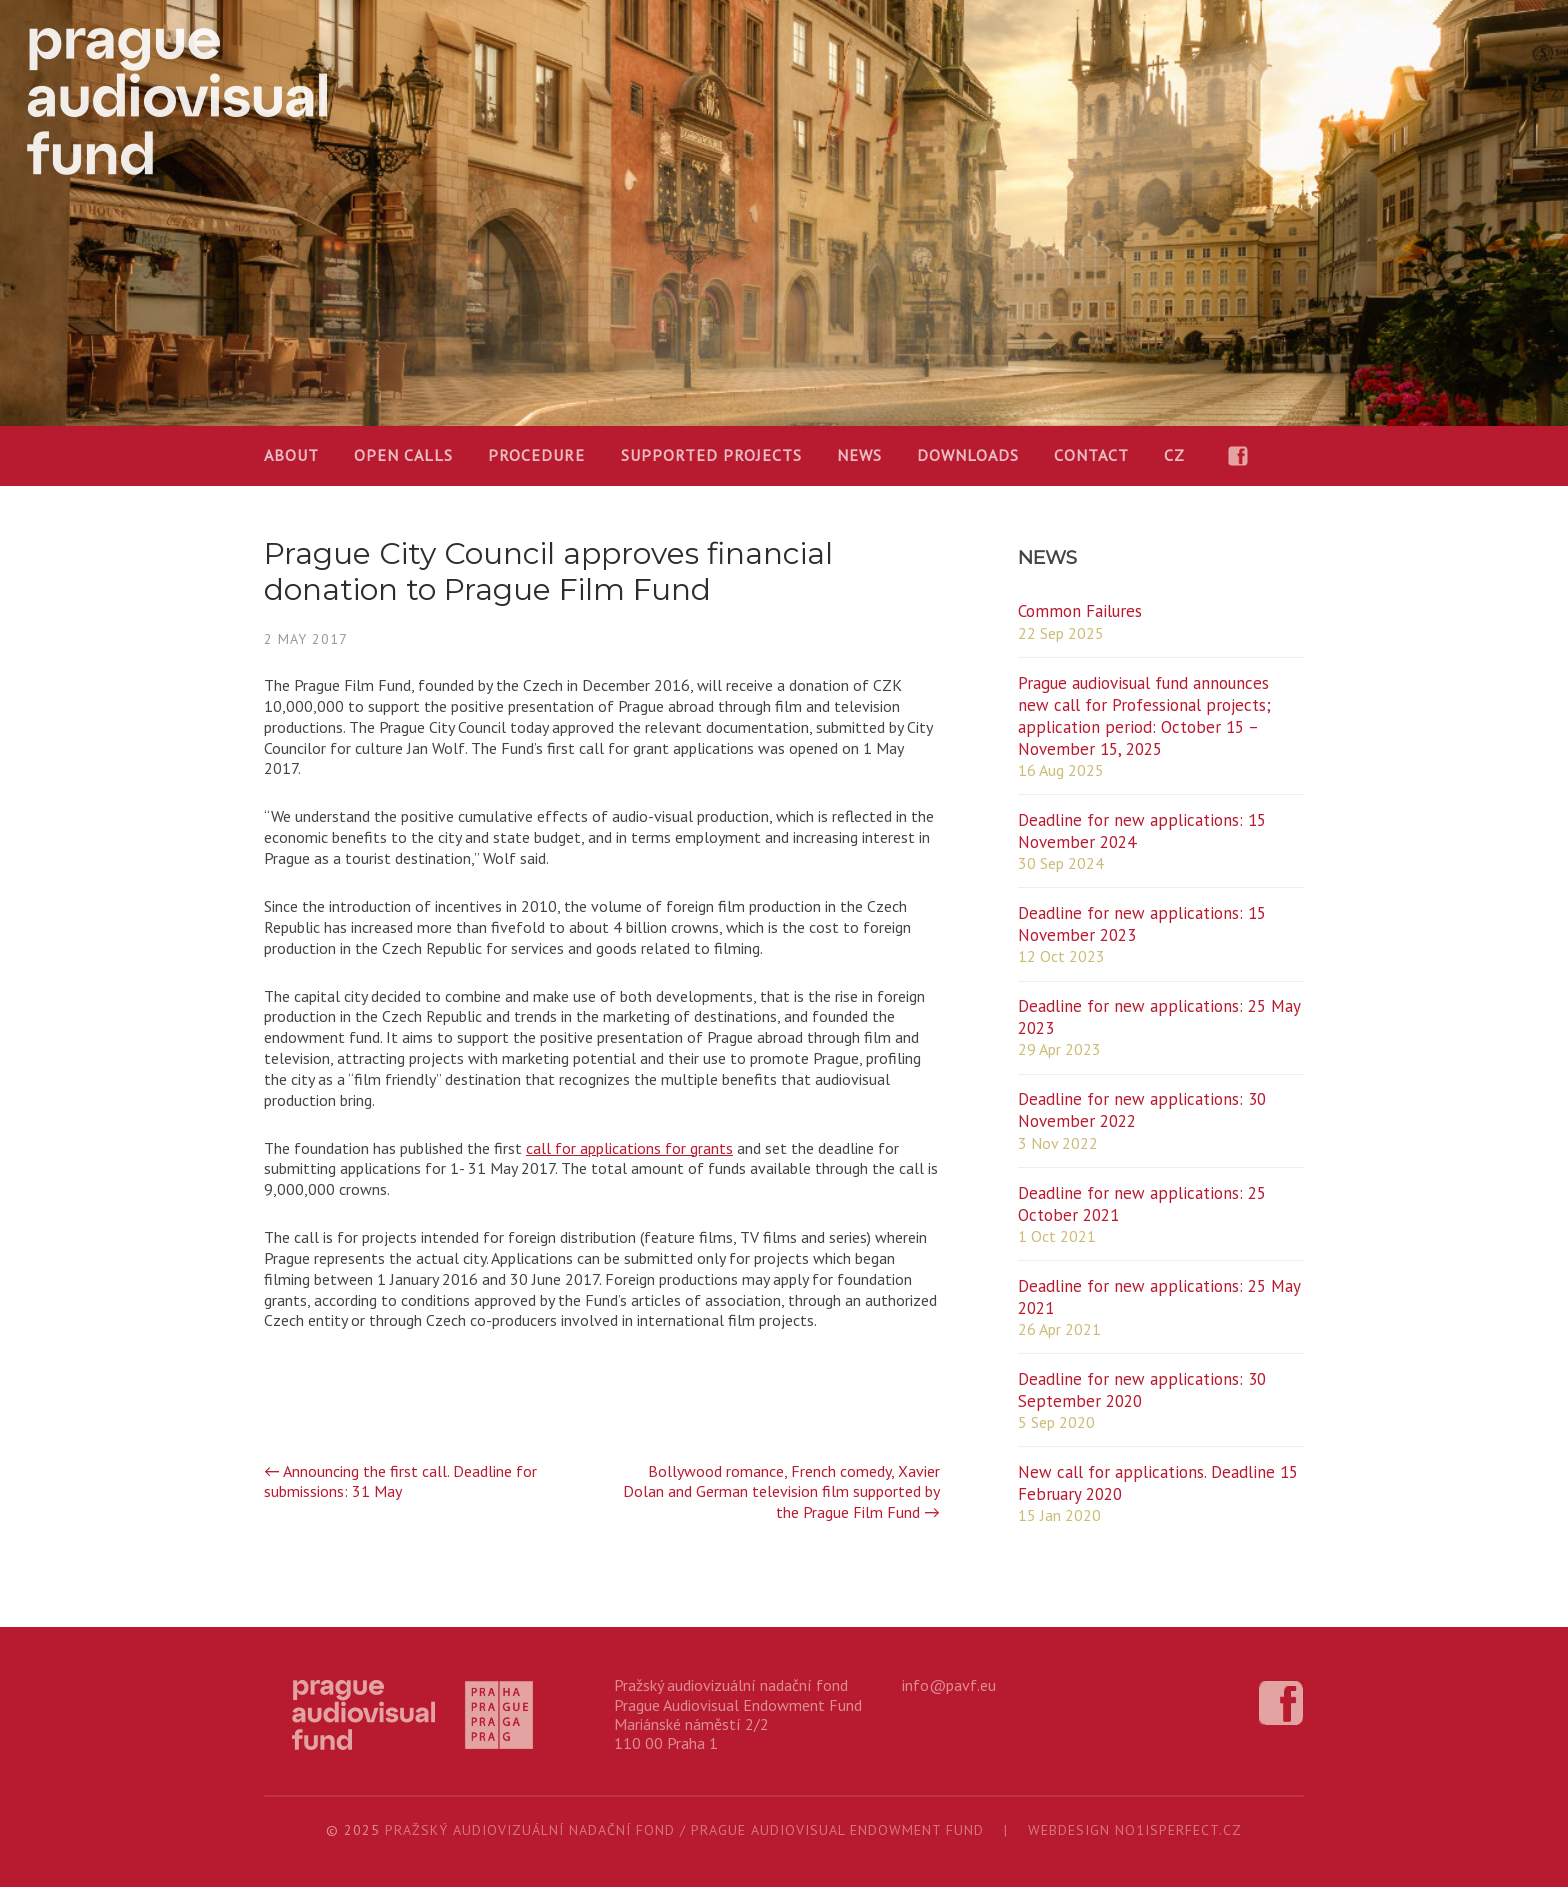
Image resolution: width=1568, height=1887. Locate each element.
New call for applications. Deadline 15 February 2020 (1158, 1483)
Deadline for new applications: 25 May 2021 (1159, 1297)
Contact (1091, 455)
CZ (1174, 455)
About (291, 455)
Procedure (536, 455)
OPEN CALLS (403, 455)
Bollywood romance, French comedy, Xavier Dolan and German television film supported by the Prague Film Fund (781, 1492)
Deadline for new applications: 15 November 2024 (1142, 831)
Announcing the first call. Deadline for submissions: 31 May (400, 1481)
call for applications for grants (629, 1148)
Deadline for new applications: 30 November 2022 (1142, 1110)
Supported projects (711, 455)
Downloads (968, 455)
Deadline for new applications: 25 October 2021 (1142, 1204)
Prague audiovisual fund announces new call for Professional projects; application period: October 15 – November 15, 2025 (1144, 716)
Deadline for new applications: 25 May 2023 (1159, 1017)
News (859, 455)
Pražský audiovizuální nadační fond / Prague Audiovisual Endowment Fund (684, 1830)
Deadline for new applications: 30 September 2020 (1142, 1390)
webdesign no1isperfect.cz (1135, 1830)
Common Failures (1080, 611)
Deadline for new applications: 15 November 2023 (1142, 924)
